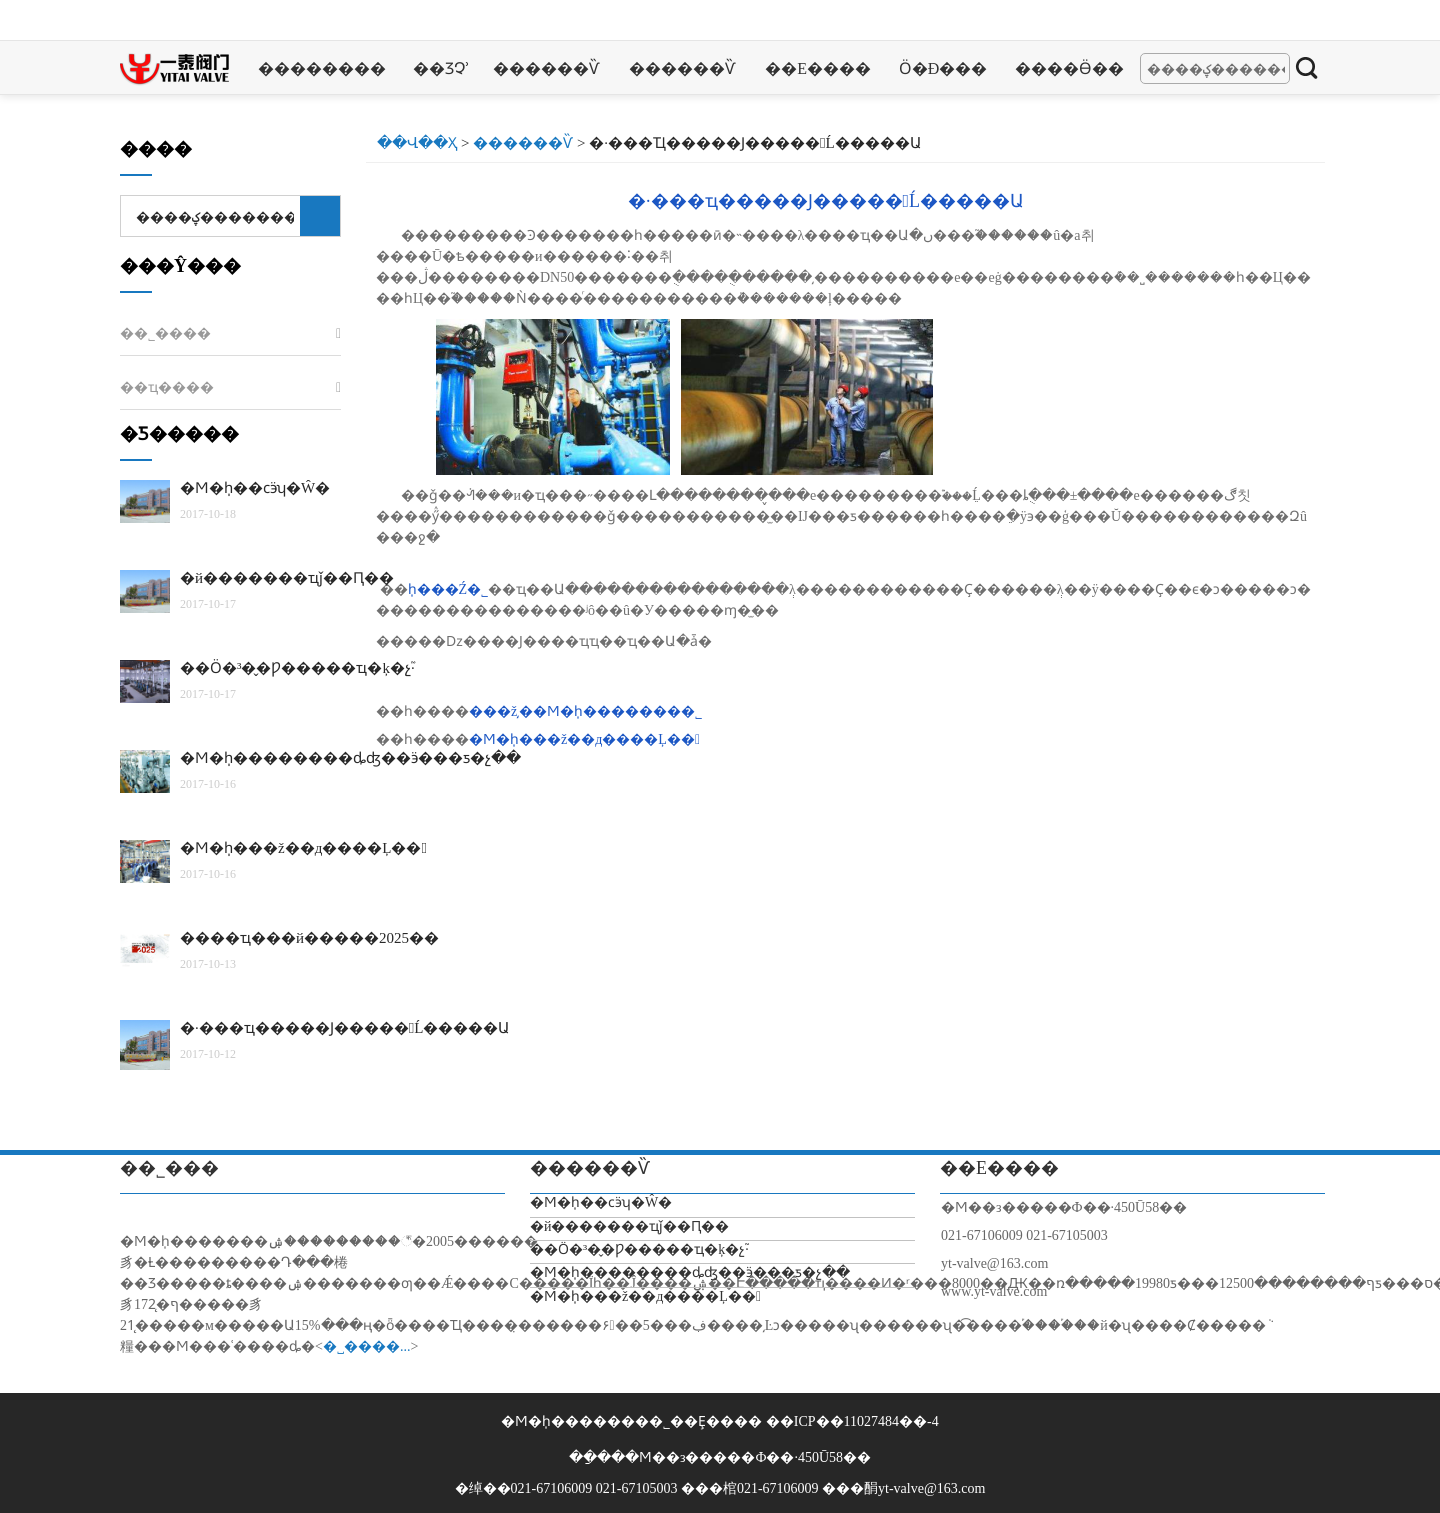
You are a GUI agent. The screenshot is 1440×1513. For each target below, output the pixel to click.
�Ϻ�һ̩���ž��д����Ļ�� (584, 739)
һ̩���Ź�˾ (448, 589)
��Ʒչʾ (441, 68)
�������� (322, 68)
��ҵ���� (167, 387)
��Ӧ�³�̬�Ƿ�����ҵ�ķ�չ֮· (297, 668)
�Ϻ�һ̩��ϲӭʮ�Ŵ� (255, 488)
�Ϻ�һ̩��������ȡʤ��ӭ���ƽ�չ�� (350, 758)
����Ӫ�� (1069, 68)
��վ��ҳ (417, 143)
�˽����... (367, 1346)
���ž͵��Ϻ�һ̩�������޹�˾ (585, 711)
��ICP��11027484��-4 (852, 1421)
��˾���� (165, 333)
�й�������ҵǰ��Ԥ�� (287, 578)
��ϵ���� (818, 68)
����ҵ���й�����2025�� (309, 938)
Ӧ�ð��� (943, 68)
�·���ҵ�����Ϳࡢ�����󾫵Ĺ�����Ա (826, 201)
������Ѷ (546, 68)
